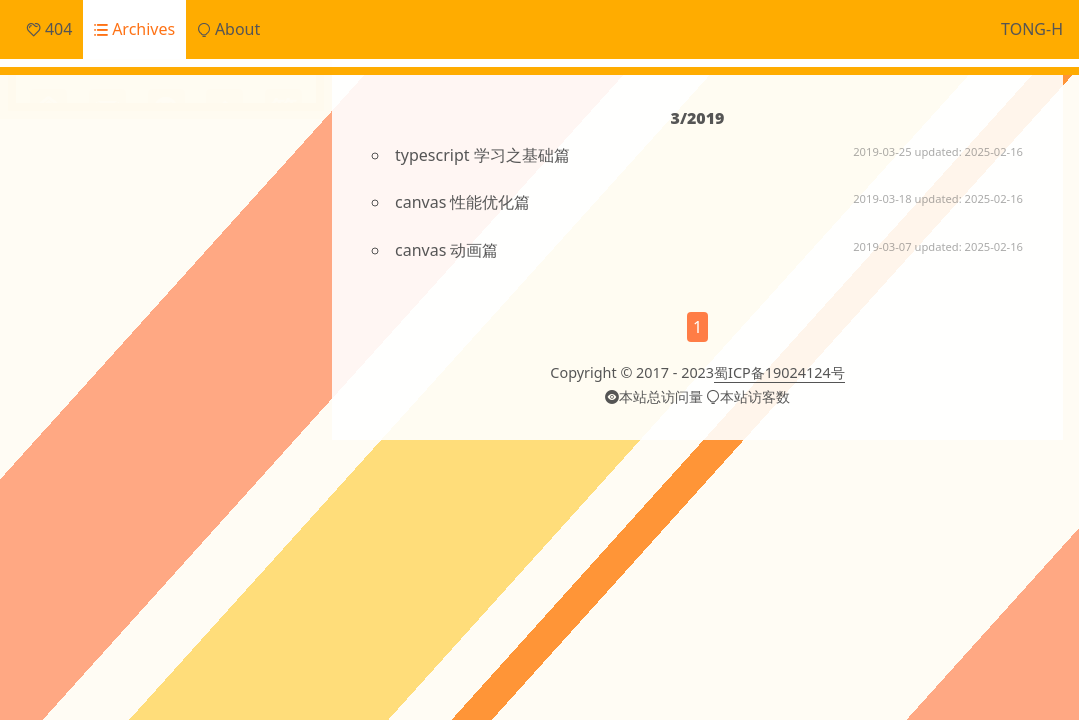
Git (255, 325)
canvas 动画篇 (446, 250)
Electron (212, 325)
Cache (100, 324)
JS (281, 325)
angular (261, 361)
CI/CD (50, 325)
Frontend (88, 201)
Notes (76, 234)
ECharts (155, 325)
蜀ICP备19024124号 (779, 372)
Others (79, 268)
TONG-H (1032, 29)
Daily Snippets (107, 168)
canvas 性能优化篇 (462, 202)
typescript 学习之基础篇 (482, 155)
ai (214, 360)
